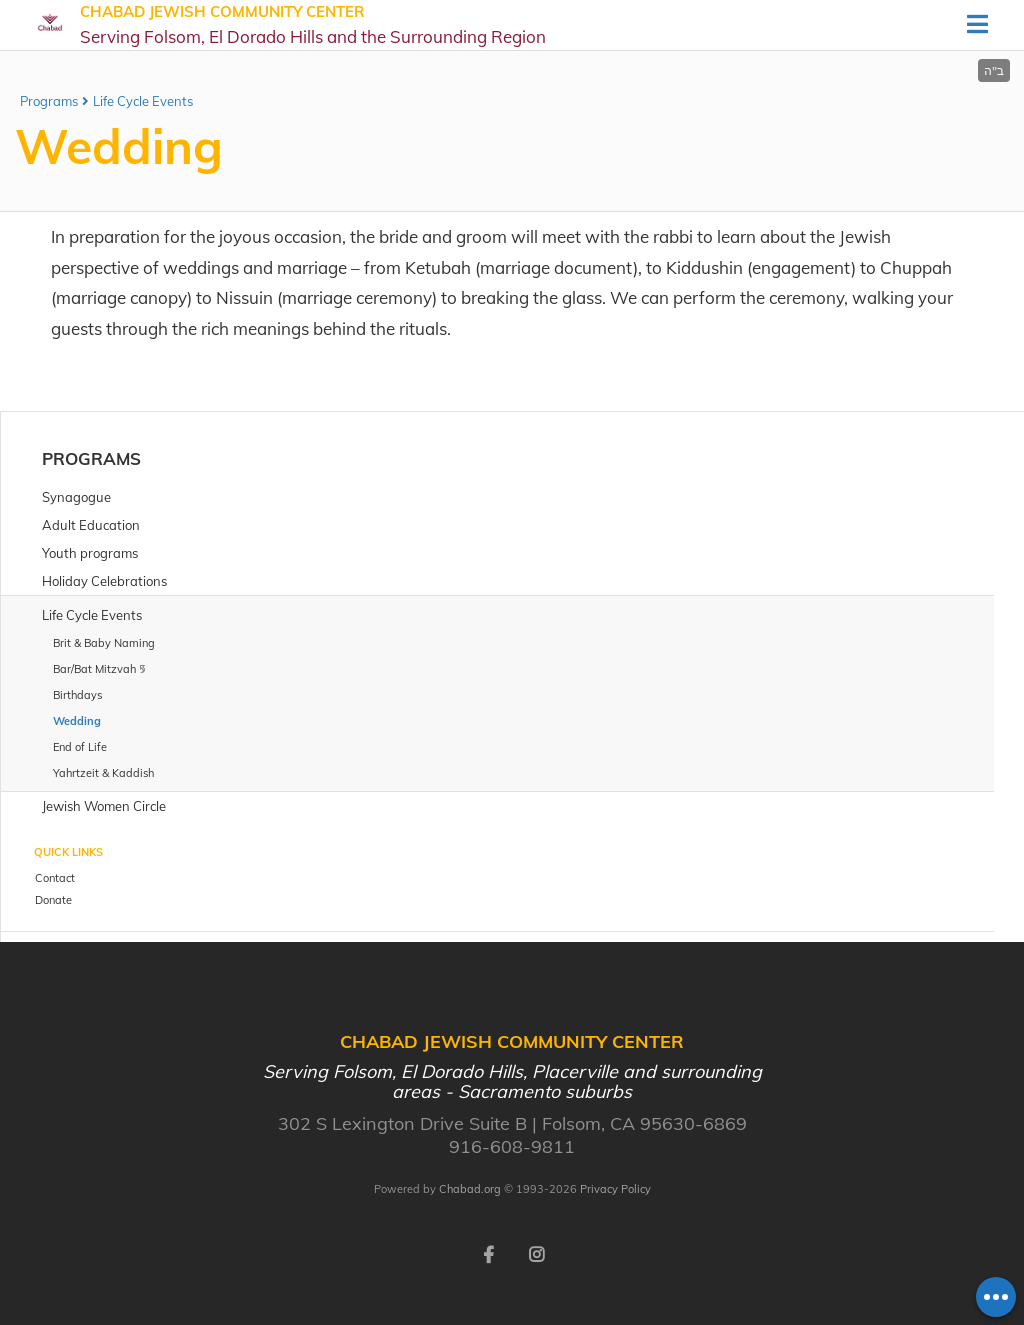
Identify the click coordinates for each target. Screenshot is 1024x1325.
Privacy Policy (615, 1189)
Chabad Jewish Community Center (313, 25)
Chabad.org (470, 1189)
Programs (49, 101)
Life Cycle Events (143, 101)
